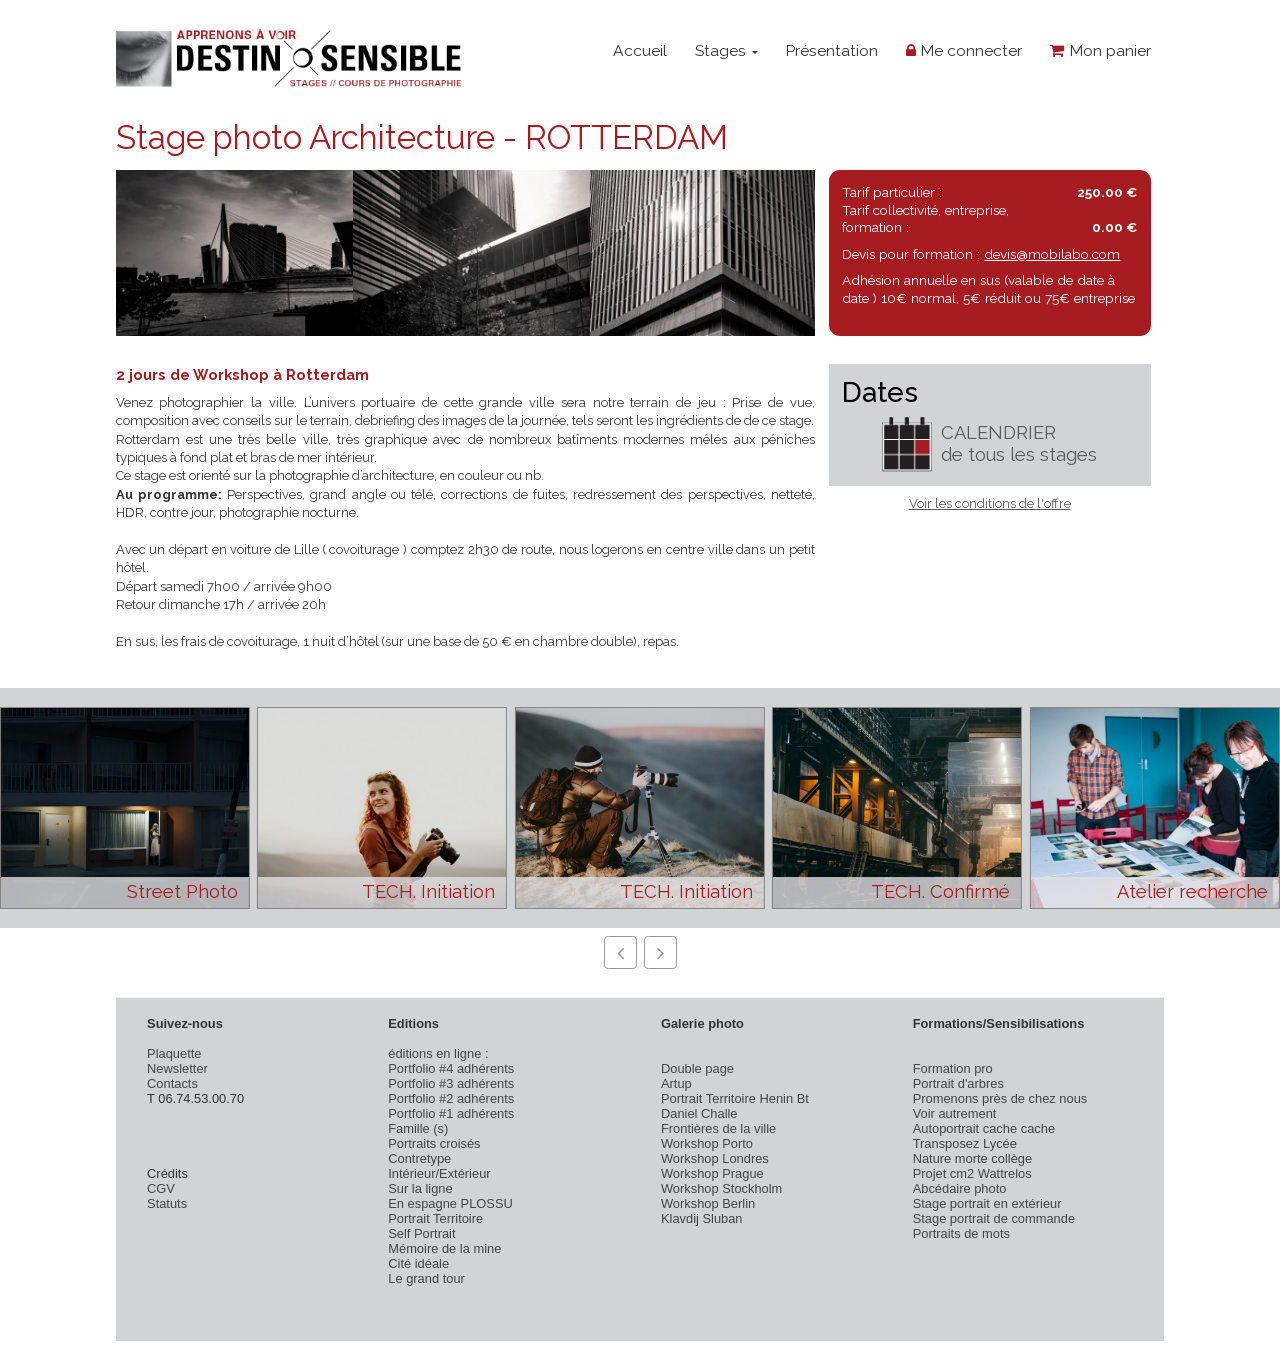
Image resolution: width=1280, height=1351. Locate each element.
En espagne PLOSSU (450, 1203)
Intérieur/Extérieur (439, 1173)
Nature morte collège (973, 1158)
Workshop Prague (712, 1173)
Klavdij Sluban (702, 1218)
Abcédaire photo (960, 1188)
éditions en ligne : (438, 1053)
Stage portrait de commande (994, 1218)
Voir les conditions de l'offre (990, 503)
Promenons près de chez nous (1000, 1098)
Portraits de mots (961, 1233)
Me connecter (964, 50)
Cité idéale (418, 1263)
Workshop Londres (715, 1158)
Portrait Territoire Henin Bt (735, 1098)
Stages (726, 50)
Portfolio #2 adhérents (451, 1098)
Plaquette (174, 1053)
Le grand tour (426, 1278)
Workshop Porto (707, 1143)
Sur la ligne (420, 1188)
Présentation (831, 50)
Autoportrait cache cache (984, 1128)
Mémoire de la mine (444, 1248)
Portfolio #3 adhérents (451, 1083)
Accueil (640, 50)
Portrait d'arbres (958, 1083)
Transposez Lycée (965, 1143)
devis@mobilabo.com (1052, 254)
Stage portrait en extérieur (987, 1203)
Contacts (172, 1083)
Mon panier (1100, 50)
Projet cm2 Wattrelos (972, 1173)
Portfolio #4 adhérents (451, 1068)
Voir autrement (955, 1113)
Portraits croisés (434, 1143)
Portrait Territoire (435, 1218)
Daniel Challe (699, 1113)
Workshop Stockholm (721, 1188)
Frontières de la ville (718, 1128)
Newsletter (177, 1068)
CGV (161, 1188)
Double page (697, 1068)
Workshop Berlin (708, 1203)
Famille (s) (418, 1128)
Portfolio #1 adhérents (451, 1113)
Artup (676, 1083)
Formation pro (953, 1068)
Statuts (167, 1203)
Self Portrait (421, 1233)
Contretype (419, 1158)
